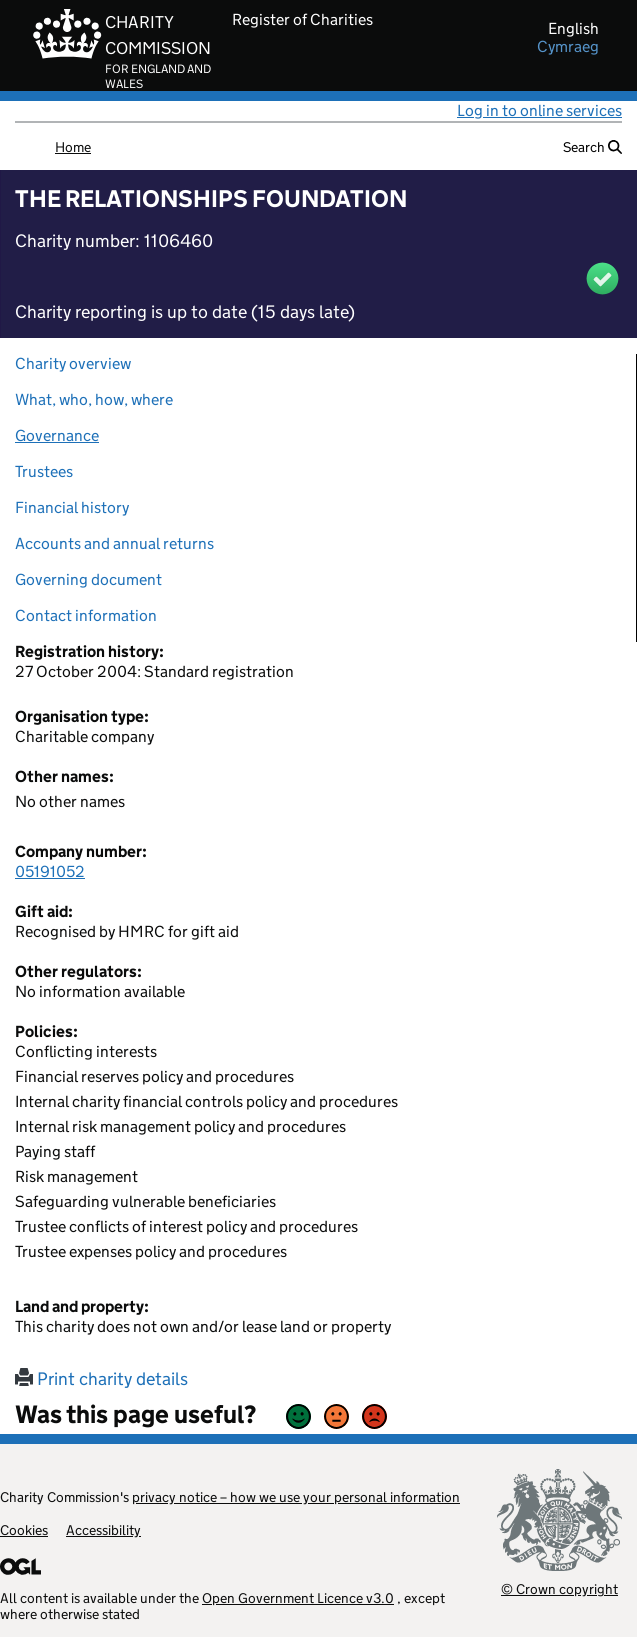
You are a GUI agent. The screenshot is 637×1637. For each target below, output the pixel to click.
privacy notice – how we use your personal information (296, 1497)
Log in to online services (539, 110)
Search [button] (592, 147)
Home (73, 147)
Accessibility (103, 1530)
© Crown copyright (559, 1588)
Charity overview (73, 363)
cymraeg (568, 47)
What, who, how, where (94, 399)
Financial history (72, 507)
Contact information (86, 615)
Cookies (24, 1530)
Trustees (44, 471)
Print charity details (101, 1379)
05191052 (50, 871)
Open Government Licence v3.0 (298, 1598)
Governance (57, 435)
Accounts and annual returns (114, 543)
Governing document (88, 579)
